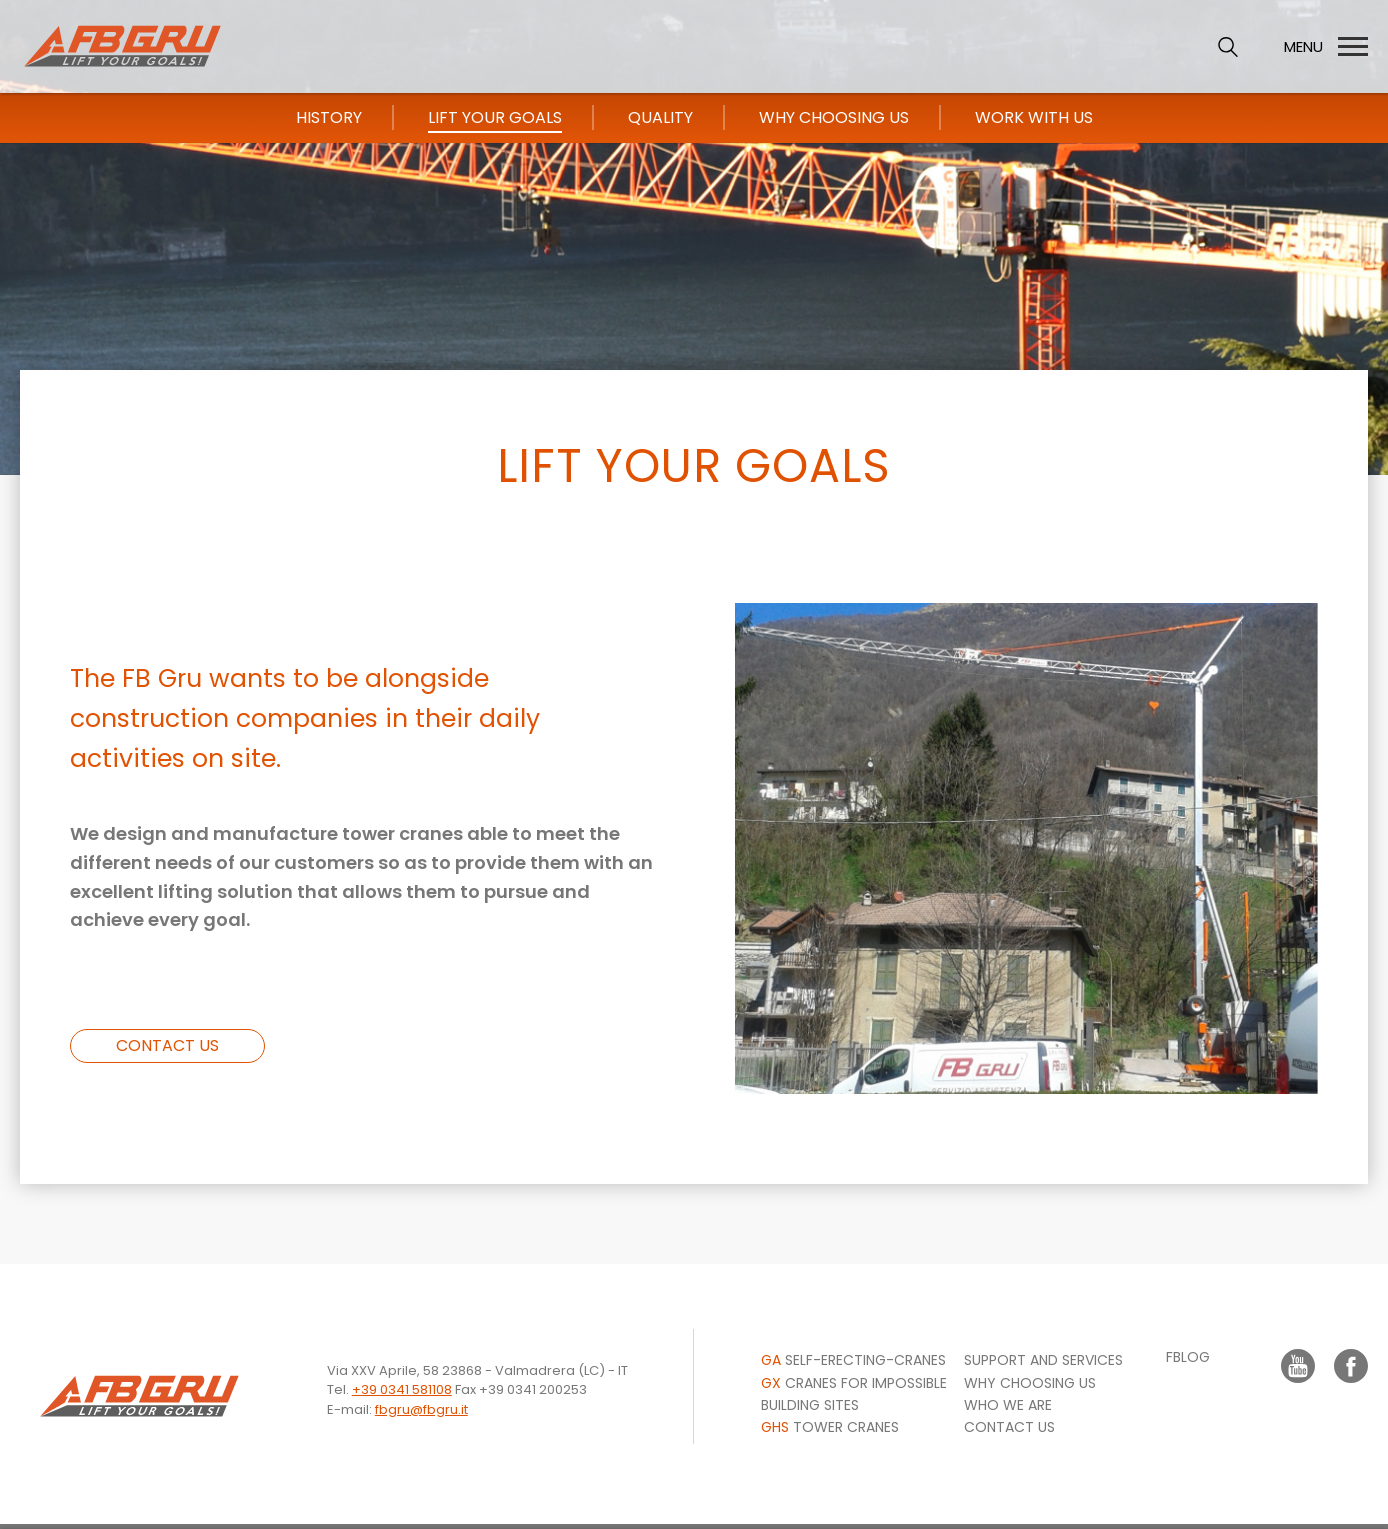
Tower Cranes (830, 1427)
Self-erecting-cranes (853, 1360)
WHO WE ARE (1008, 1405)
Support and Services (1043, 1360)
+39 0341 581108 (402, 1389)
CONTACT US (167, 1045)
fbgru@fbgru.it (421, 1409)
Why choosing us (1030, 1383)
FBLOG (1188, 1357)
